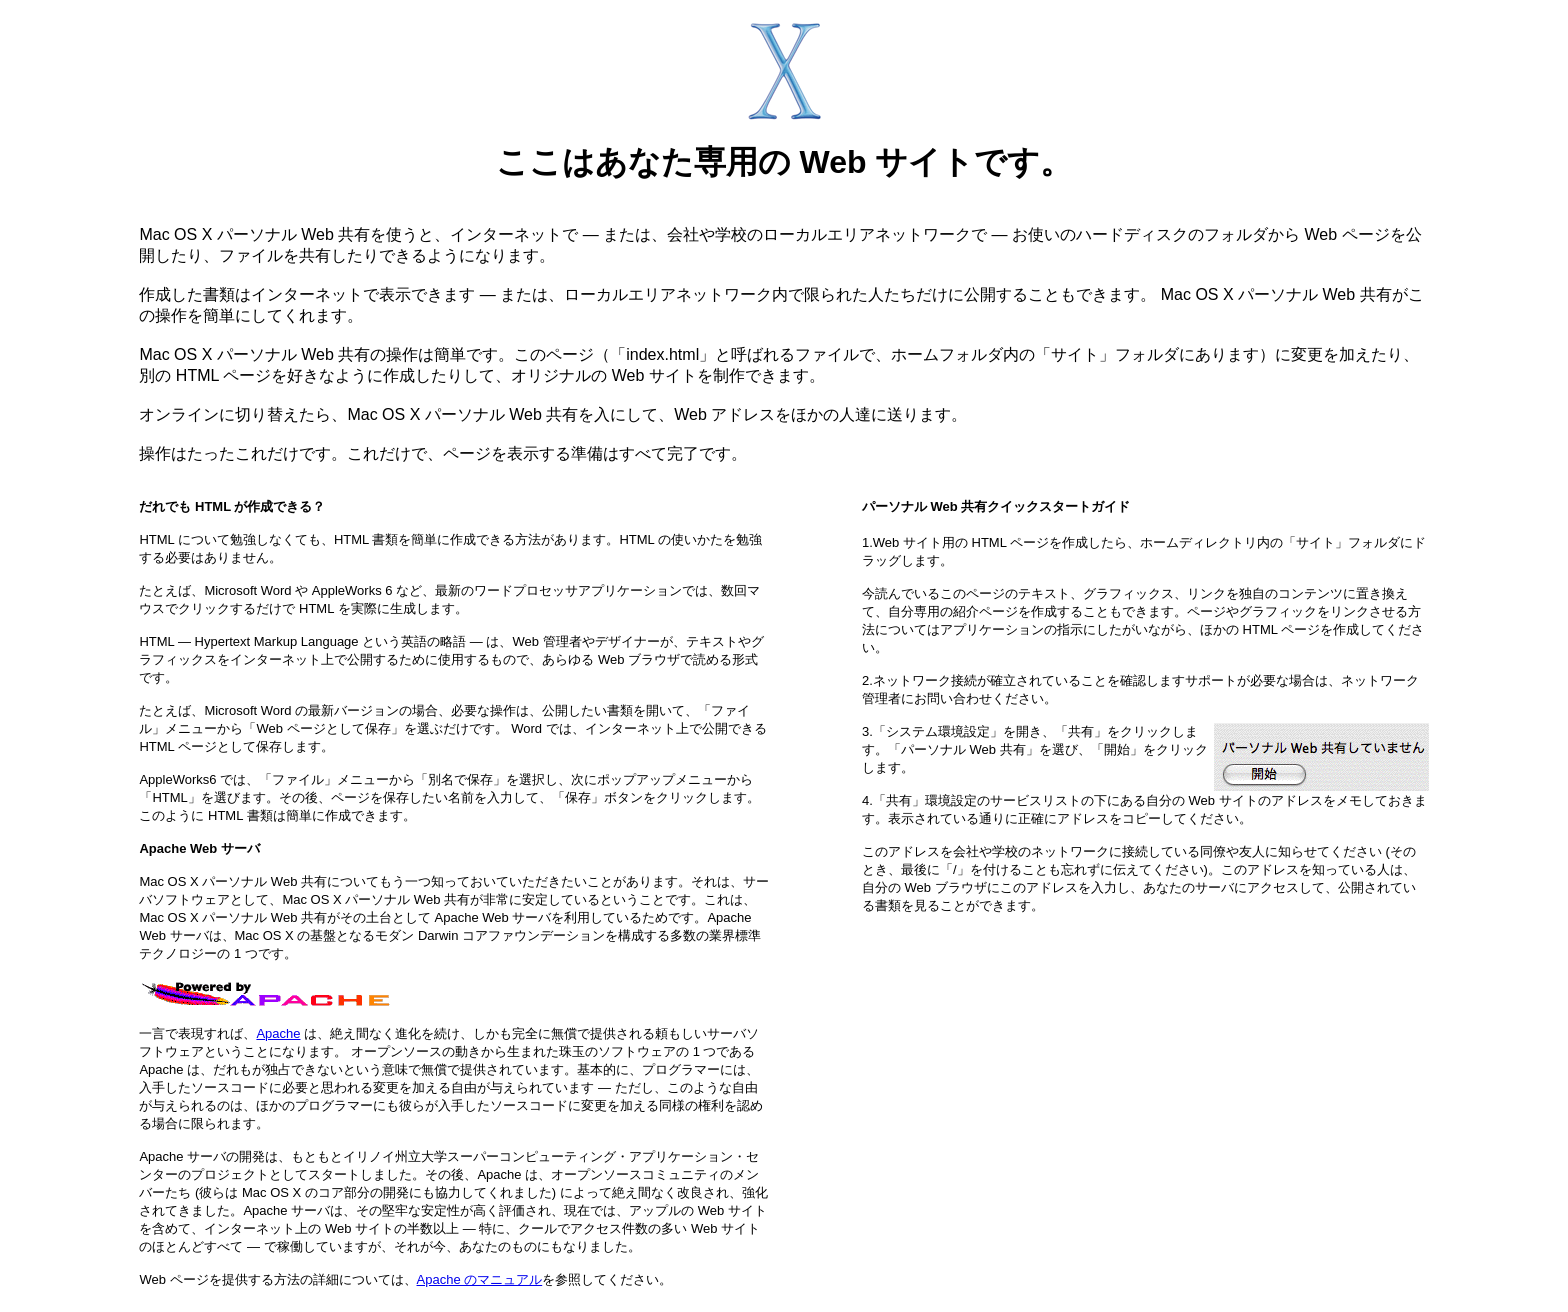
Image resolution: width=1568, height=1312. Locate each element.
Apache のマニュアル (480, 1279)
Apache (278, 1033)
